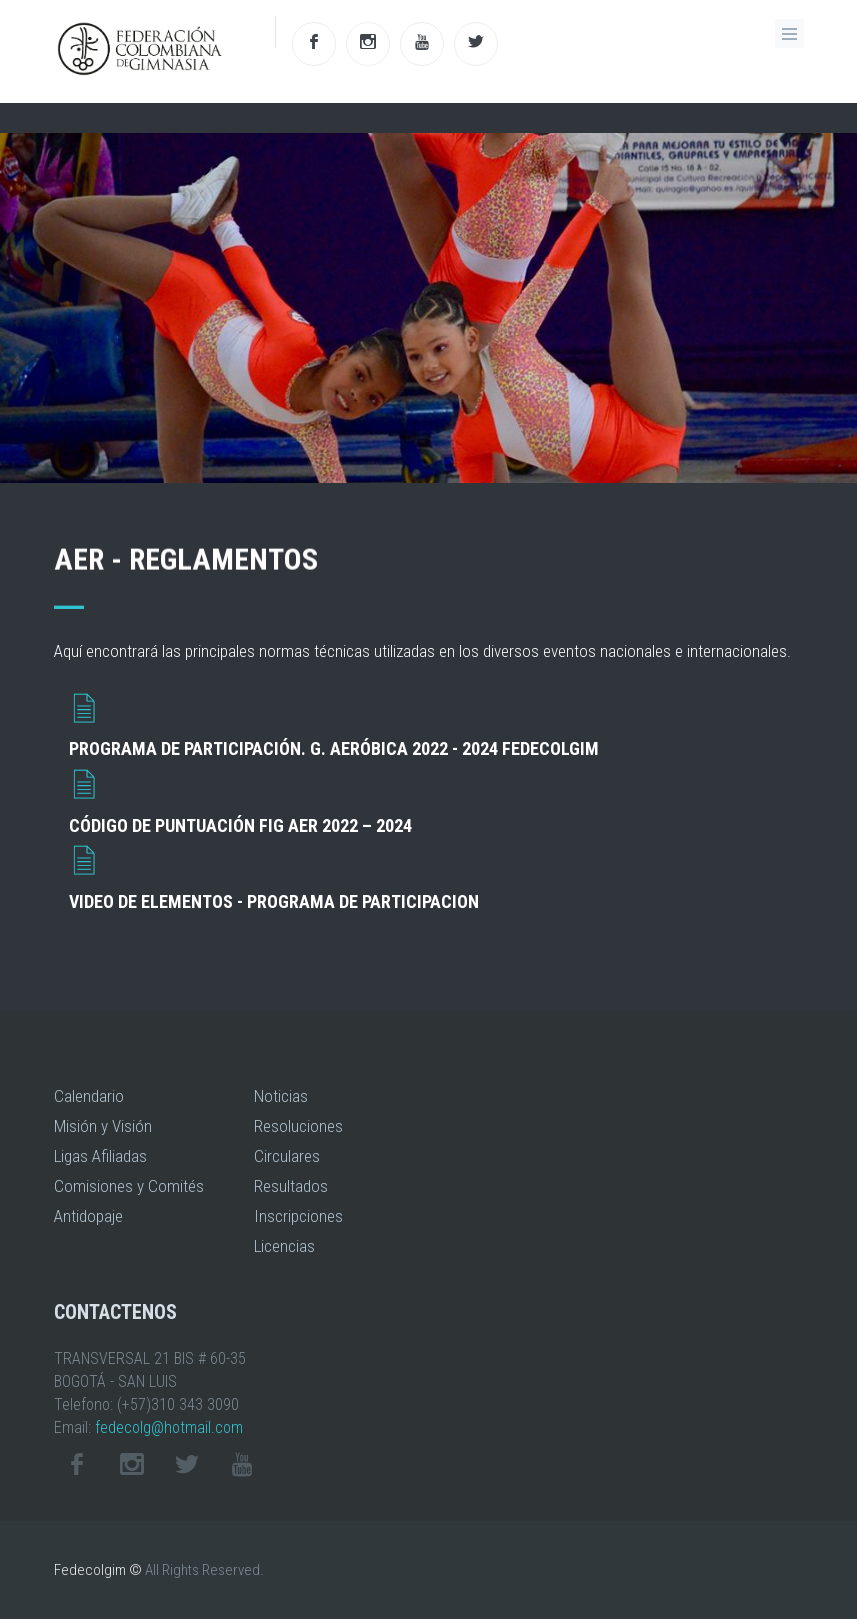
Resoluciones (298, 1126)
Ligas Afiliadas (100, 1156)
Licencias (284, 1246)
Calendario (89, 1096)
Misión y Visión (103, 1126)
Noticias (281, 1096)
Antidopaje (88, 1216)
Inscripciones (298, 1216)
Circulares (287, 1156)
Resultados (291, 1186)
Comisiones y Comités (129, 1186)
